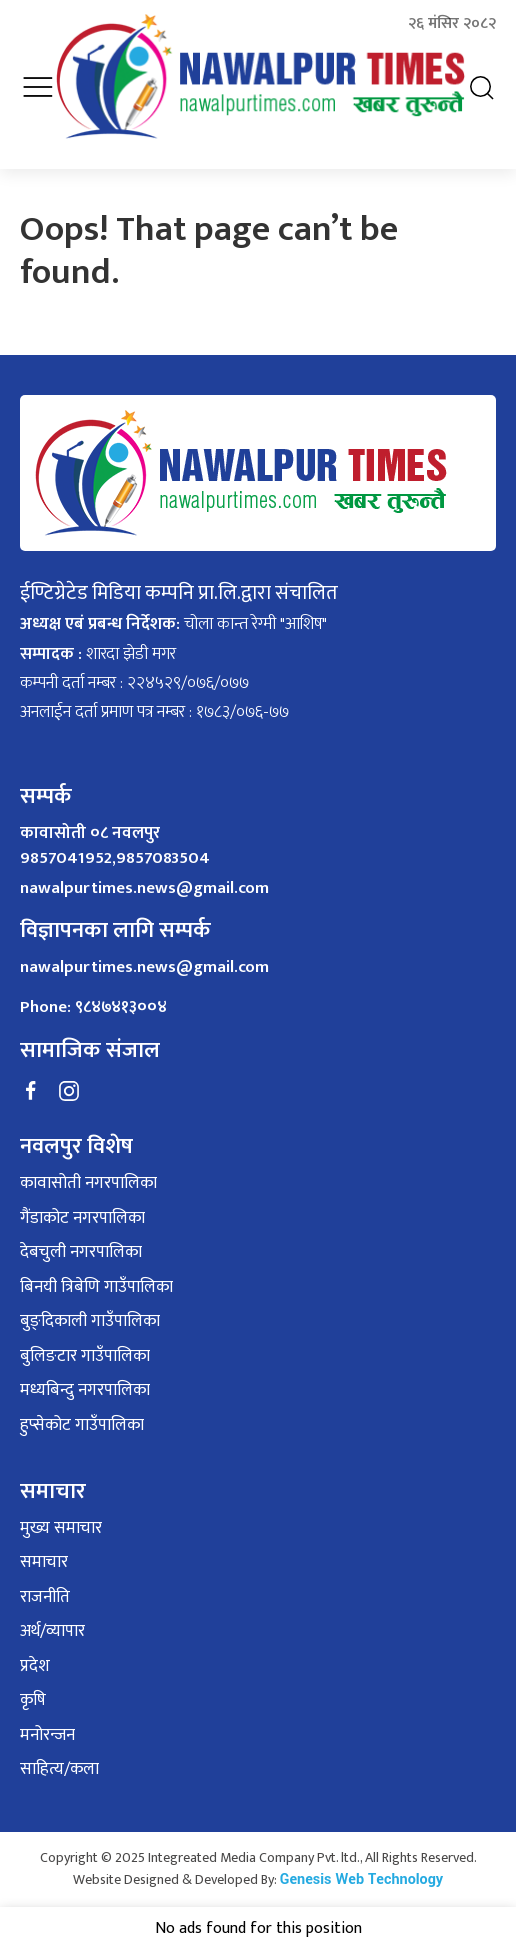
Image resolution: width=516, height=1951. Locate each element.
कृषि (33, 1701)
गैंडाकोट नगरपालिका (82, 1219)
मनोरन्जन (47, 1736)
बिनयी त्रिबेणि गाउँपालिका (96, 1288)
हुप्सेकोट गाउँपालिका (82, 1426)
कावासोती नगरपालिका (88, 1184)
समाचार (44, 1563)
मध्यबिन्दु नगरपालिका (85, 1391)
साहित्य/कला (59, 1770)
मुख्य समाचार (61, 1529)
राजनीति (45, 1598)
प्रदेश (35, 1667)
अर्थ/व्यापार (52, 1632)
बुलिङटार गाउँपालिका (85, 1357)
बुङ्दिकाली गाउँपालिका (90, 1322)
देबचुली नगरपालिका (81, 1253)
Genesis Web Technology (361, 1879)
